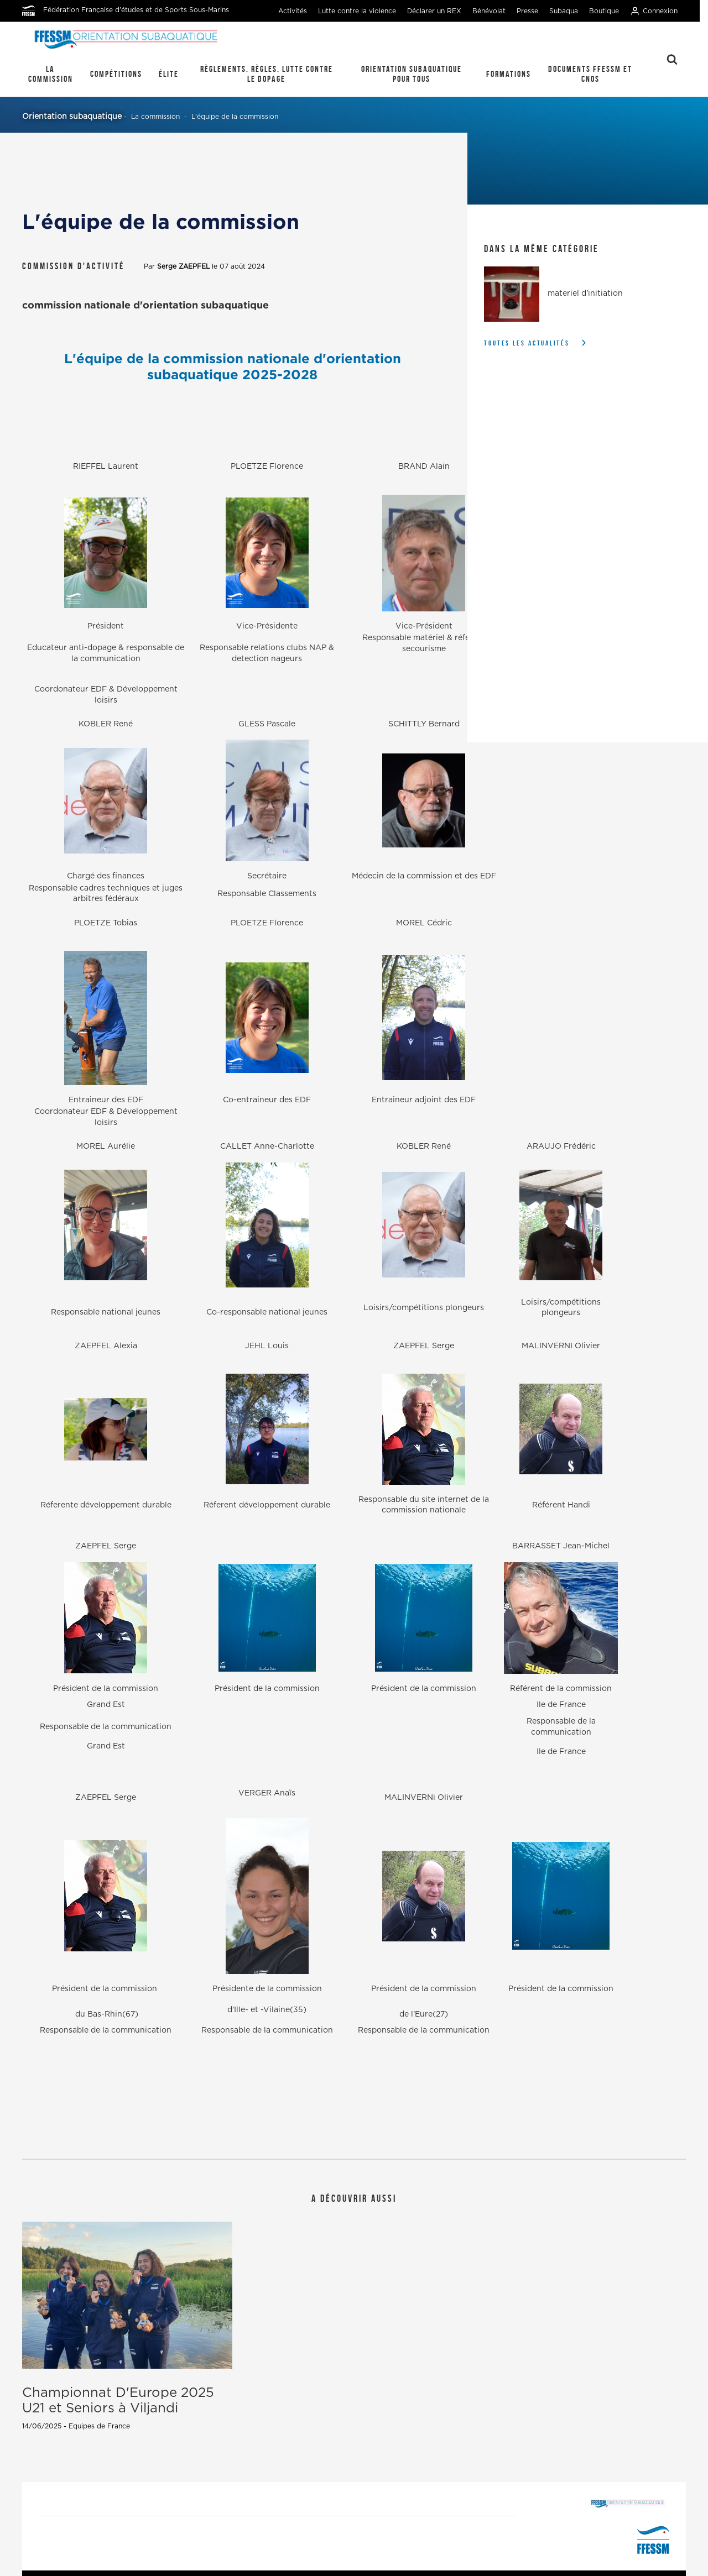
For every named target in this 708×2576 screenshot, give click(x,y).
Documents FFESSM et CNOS (590, 73)
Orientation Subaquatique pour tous (411, 73)
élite (169, 73)
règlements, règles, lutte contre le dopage (266, 73)
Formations (508, 73)
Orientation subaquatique (72, 116)
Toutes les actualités (527, 343)
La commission (50, 73)
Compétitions (116, 73)
